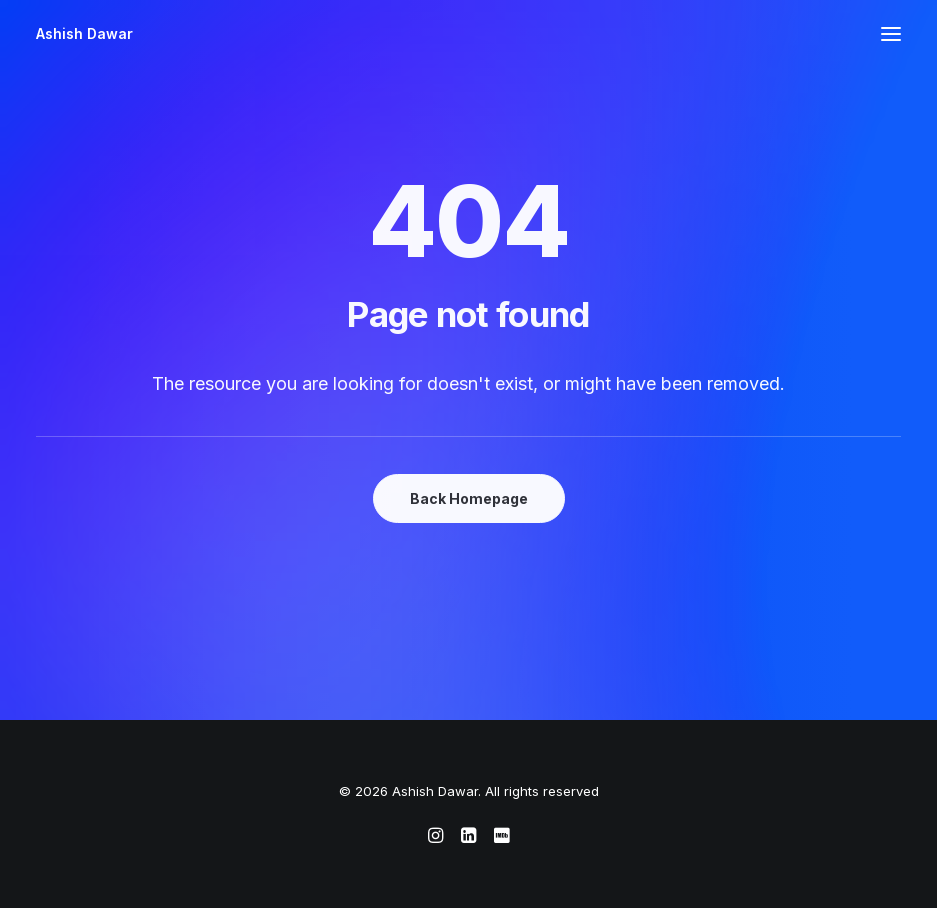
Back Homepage (469, 498)
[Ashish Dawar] (84, 34)
